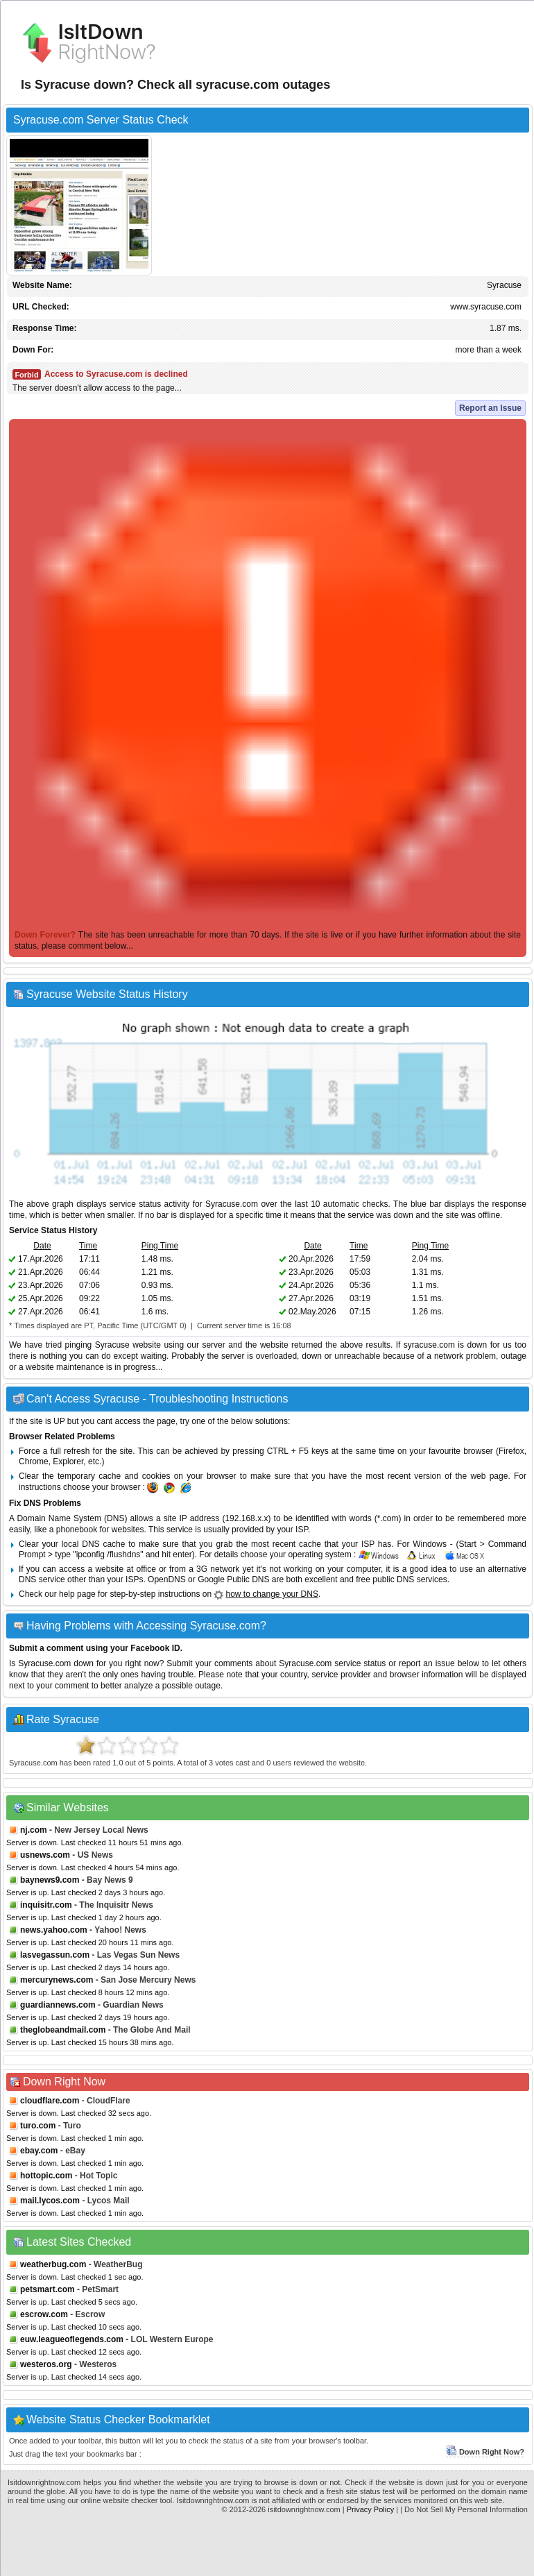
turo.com (37, 2125)
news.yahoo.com (53, 1930)
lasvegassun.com (54, 1955)
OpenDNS (167, 1579)
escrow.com (44, 2314)
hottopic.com (46, 2175)
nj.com (33, 1830)
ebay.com (39, 2150)
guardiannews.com (58, 2005)
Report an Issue (490, 408)
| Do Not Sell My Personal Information (464, 2509)
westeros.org (46, 2364)
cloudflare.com (49, 2100)
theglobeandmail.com (62, 2030)
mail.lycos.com (50, 2200)
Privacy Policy (370, 2509)
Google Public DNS (233, 1579)
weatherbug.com (53, 2264)
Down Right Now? (485, 2452)
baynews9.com (49, 1880)
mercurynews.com (56, 1980)
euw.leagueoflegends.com (71, 2339)
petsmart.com (47, 2289)
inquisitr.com (46, 1905)
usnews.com (45, 1855)
